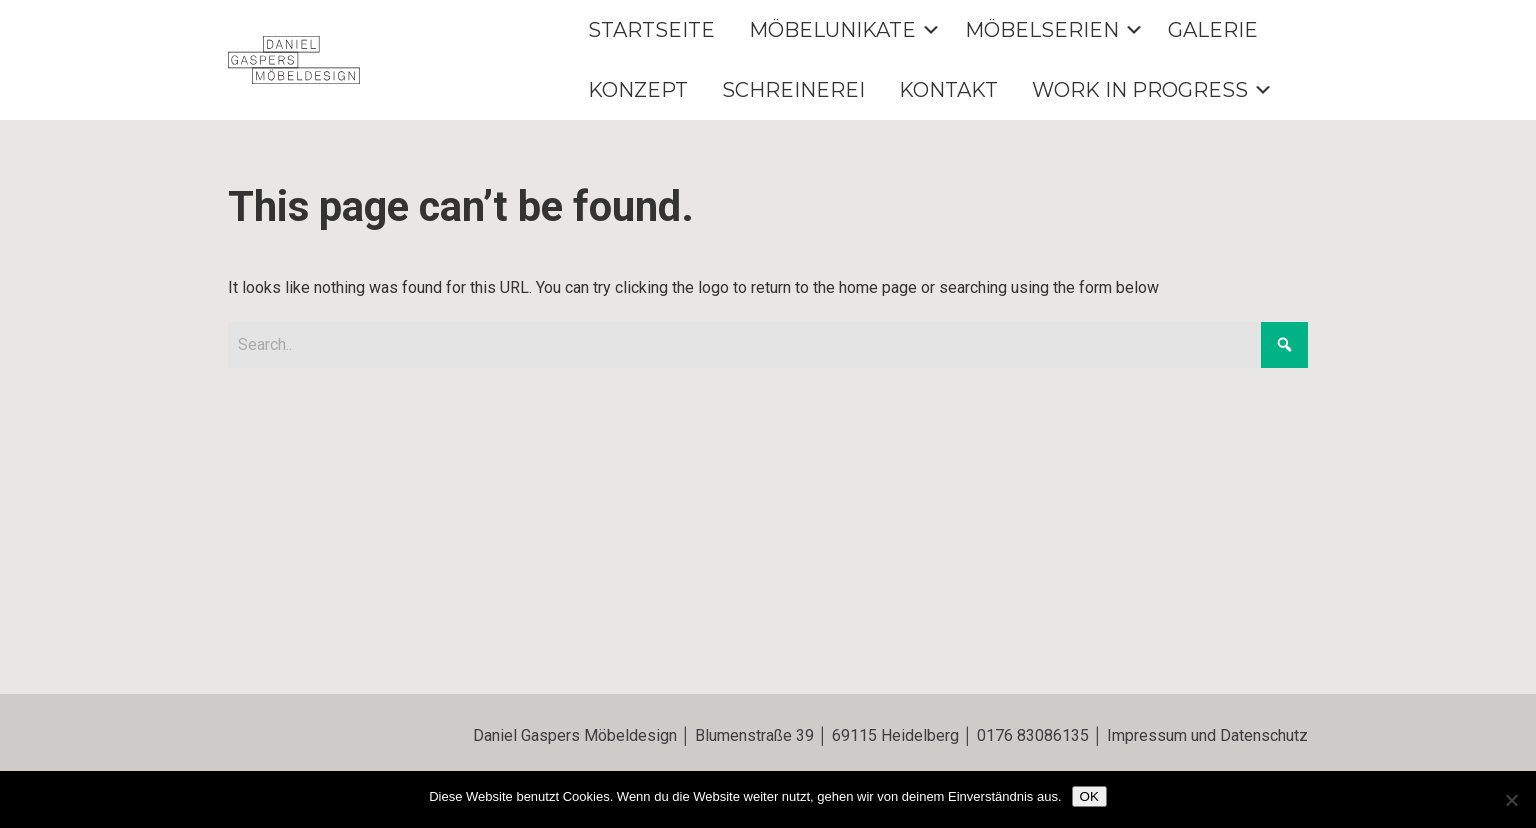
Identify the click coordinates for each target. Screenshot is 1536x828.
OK (1089, 796)
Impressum (1147, 735)
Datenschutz (1264, 735)
